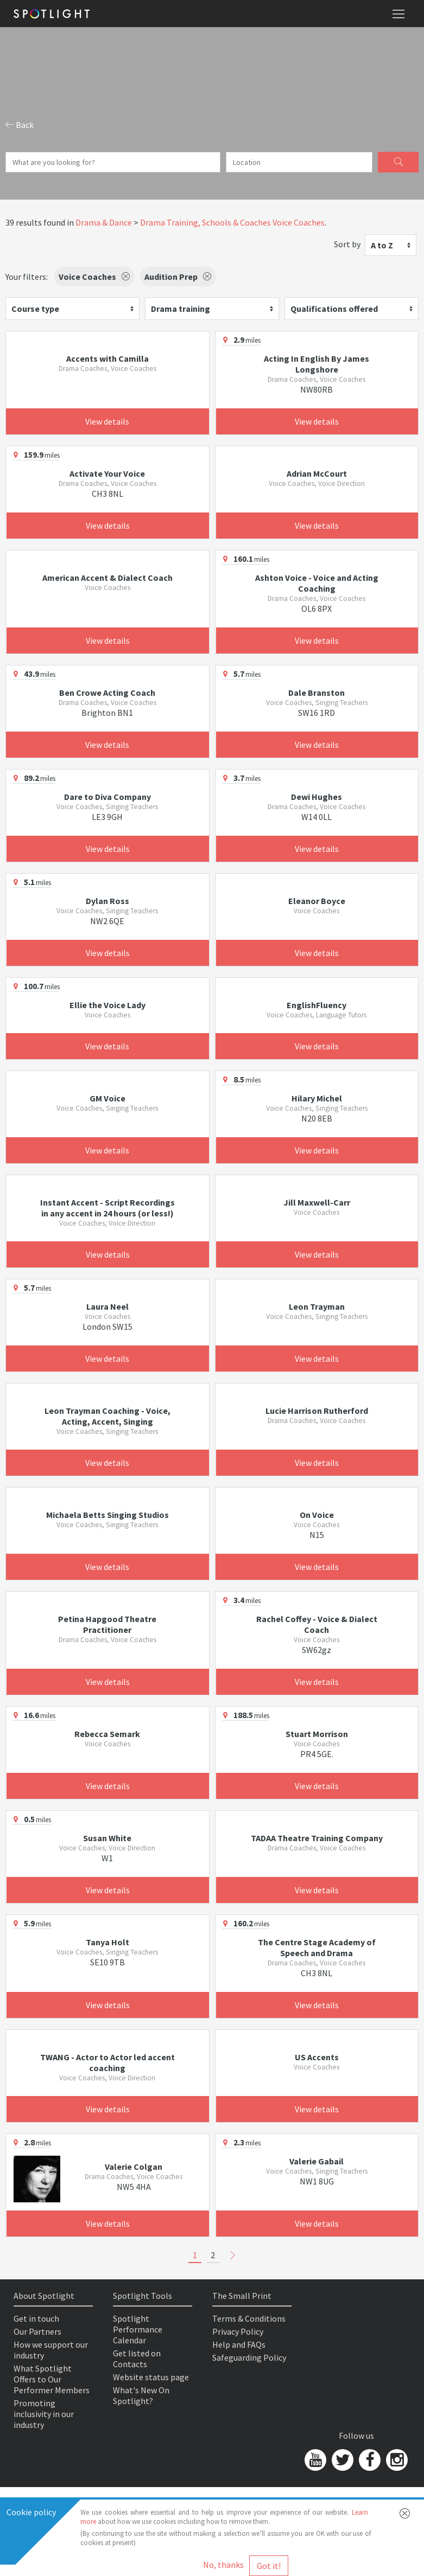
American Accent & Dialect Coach (107, 577)
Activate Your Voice (107, 473)
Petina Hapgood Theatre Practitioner (107, 1624)
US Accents (317, 2057)
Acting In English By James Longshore (316, 364)
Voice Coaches (299, 222)
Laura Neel (107, 1306)
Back (19, 124)
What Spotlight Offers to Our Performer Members (52, 2379)
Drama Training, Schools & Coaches (205, 222)
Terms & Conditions (249, 2318)
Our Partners (37, 2331)
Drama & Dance (103, 222)
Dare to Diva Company (107, 796)
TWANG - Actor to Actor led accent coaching (107, 2062)
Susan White (107, 1837)
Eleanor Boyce (316, 900)
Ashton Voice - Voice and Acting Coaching (316, 583)
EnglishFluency (316, 1004)
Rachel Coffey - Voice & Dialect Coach (316, 1624)
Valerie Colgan (133, 2166)
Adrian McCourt (317, 473)
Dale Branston (316, 692)
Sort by (347, 244)
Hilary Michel (317, 1098)
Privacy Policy (237, 2331)
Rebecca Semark (107, 1733)
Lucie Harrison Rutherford (316, 1410)
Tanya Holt (107, 1942)
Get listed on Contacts (137, 2358)
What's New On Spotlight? (141, 2395)
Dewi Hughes (316, 796)
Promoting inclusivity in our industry (44, 2414)
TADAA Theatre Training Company (317, 1837)
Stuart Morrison (317, 1733)
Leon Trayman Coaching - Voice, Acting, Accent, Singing (107, 1416)
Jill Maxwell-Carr (316, 1202)
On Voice (317, 1514)
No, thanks (223, 2564)
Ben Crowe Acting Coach (107, 692)
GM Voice (107, 1098)
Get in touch (36, 2318)
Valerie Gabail (316, 2161)
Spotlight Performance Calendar (137, 2329)
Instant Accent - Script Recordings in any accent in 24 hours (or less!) (107, 1208)
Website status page (151, 2377)
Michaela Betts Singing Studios (107, 1514)
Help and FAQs (238, 2344)
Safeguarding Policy (249, 2357)
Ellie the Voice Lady (107, 1004)
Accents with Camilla (107, 358)
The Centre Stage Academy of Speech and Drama (317, 1947)
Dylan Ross (107, 900)
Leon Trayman (317, 1306)
